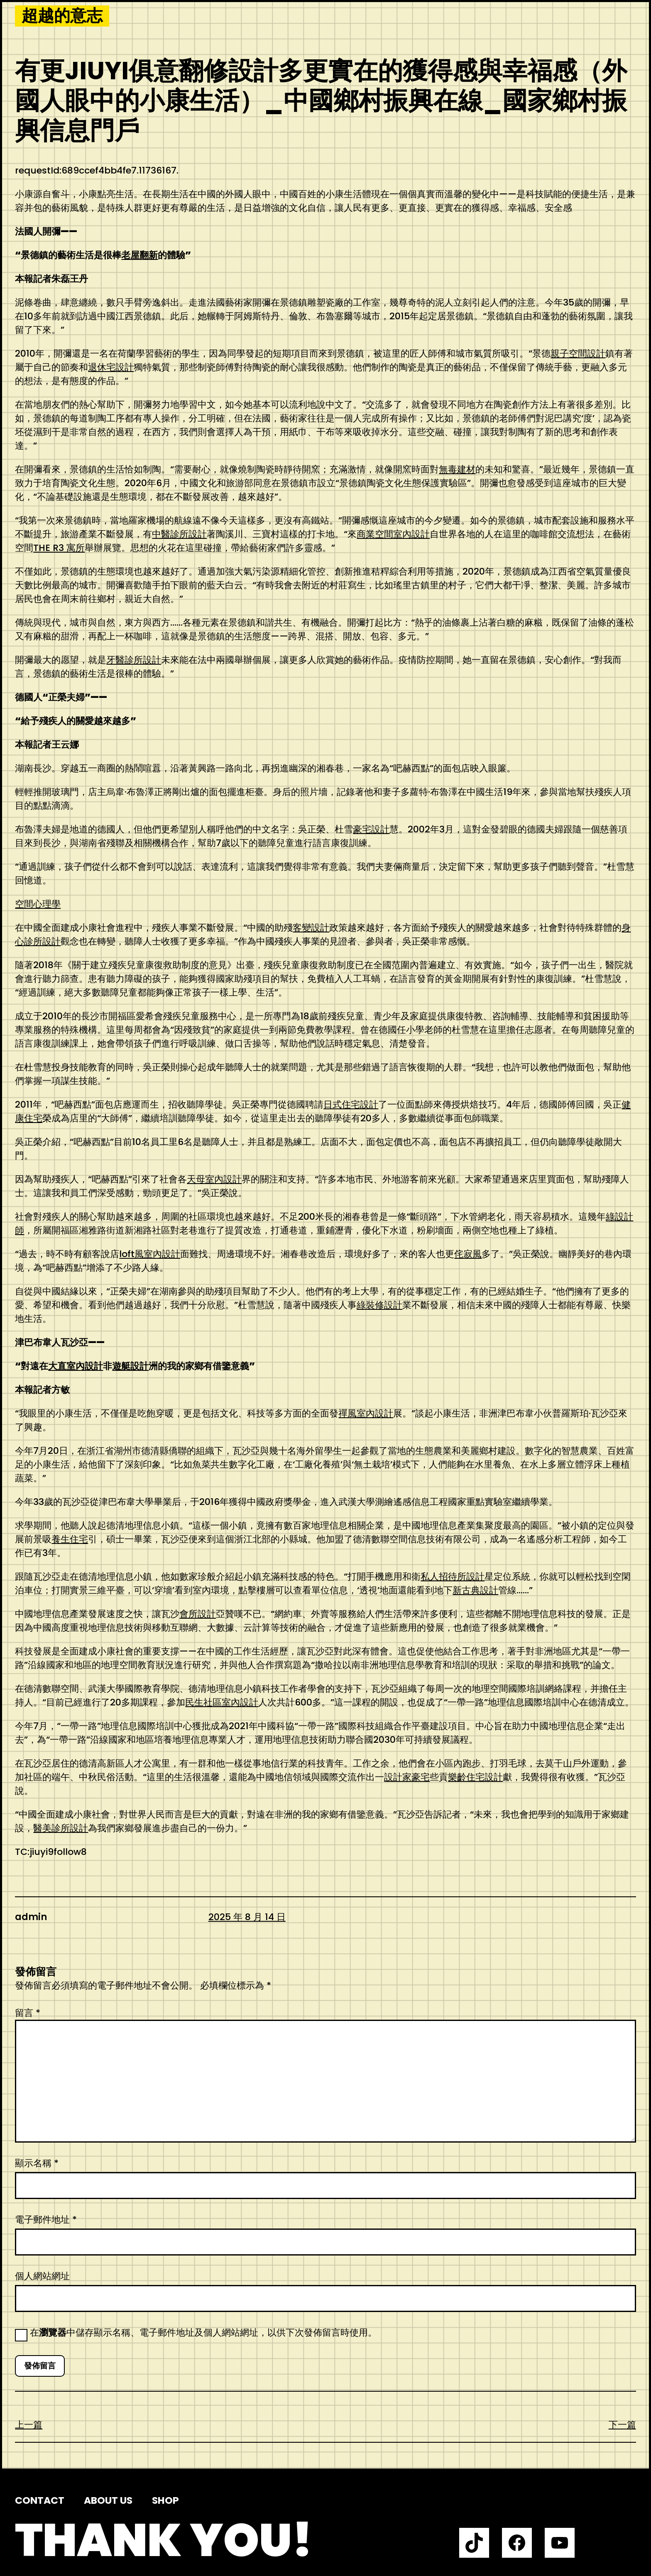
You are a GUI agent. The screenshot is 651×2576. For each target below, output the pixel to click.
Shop (165, 2500)
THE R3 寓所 (59, 547)
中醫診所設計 (179, 534)
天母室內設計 (214, 1179)
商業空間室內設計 (393, 534)
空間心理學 (38, 904)
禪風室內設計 (365, 1413)
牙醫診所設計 (133, 659)
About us (108, 2500)
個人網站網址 (42, 2276)
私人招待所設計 (453, 1576)
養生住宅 (69, 1539)
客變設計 (311, 927)
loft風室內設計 (149, 1254)
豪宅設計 (371, 829)
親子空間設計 (578, 353)
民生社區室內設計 (221, 1702)
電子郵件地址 (46, 2219)
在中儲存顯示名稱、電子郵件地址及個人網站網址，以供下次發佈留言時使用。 (203, 2332)
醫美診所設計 (60, 1828)
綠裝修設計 (379, 1305)
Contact (39, 2500)
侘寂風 (468, 1254)
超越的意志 (62, 16)
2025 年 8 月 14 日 (247, 1917)
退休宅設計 (111, 367)
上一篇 (28, 2424)
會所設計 (197, 1613)
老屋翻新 (139, 255)
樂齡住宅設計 (475, 1777)
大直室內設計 (75, 1366)
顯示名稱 (37, 2163)
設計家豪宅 (407, 1777)
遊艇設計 (130, 1366)
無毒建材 (457, 469)
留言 (27, 2012)
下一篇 (622, 2424)
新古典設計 (475, 1590)
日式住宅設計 (350, 1104)
